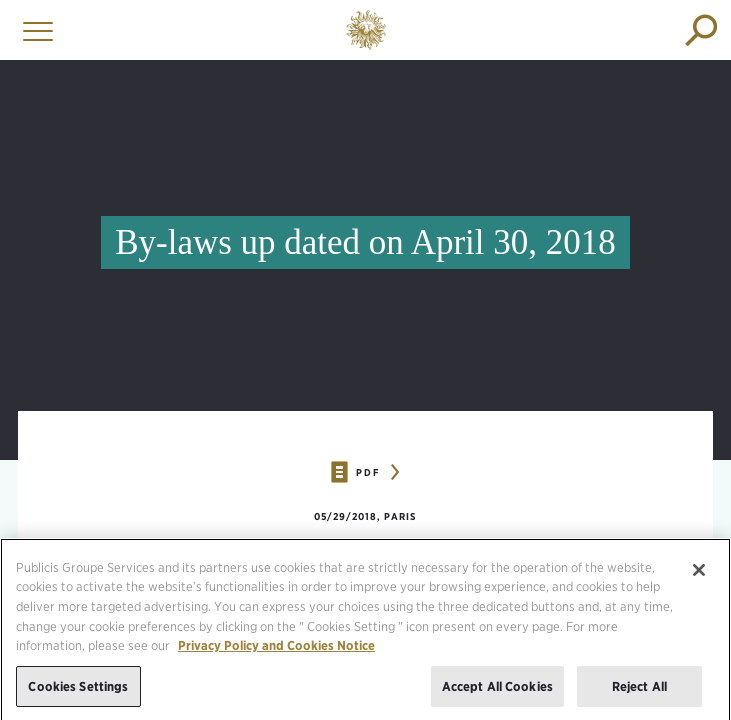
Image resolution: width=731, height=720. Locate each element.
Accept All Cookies (497, 690)
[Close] (699, 574)
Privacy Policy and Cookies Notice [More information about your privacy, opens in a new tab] (276, 649)
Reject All (639, 690)
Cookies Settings (78, 690)
